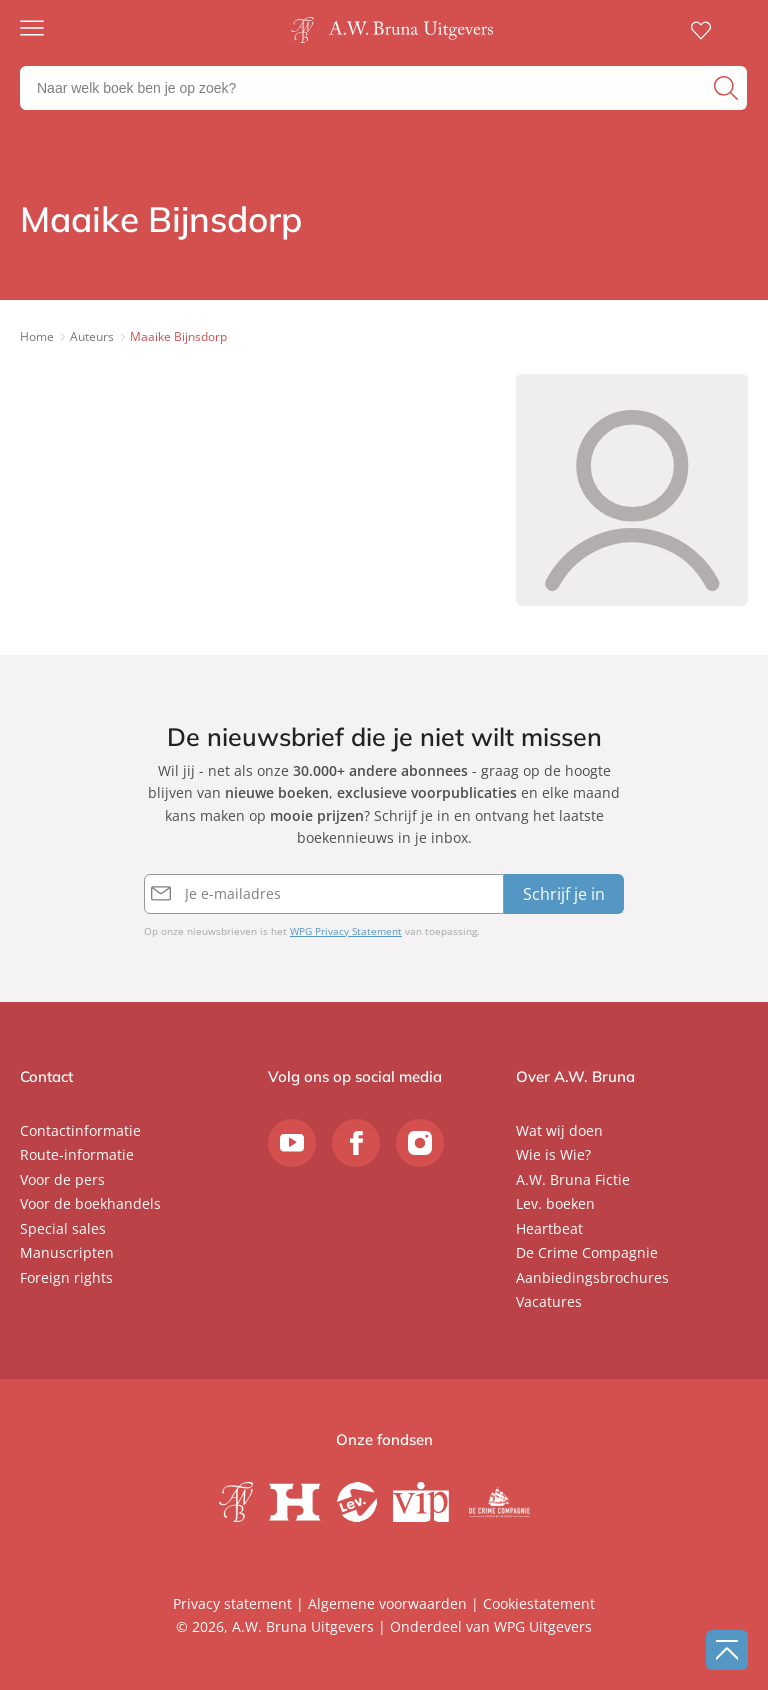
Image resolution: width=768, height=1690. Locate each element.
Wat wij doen (559, 1130)
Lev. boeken (555, 1203)
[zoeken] (728, 88)
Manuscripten (67, 1252)
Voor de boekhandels (90, 1203)
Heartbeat (549, 1228)
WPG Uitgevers (543, 1626)
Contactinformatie (80, 1130)
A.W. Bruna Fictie (573, 1179)
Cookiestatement (539, 1603)
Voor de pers (62, 1179)
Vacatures (549, 1301)
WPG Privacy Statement (346, 931)
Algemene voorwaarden (387, 1603)
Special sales (63, 1228)
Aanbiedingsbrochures (592, 1277)
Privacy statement (232, 1603)
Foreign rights (66, 1277)
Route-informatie (77, 1154)
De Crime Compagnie (587, 1252)
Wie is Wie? (553, 1154)
